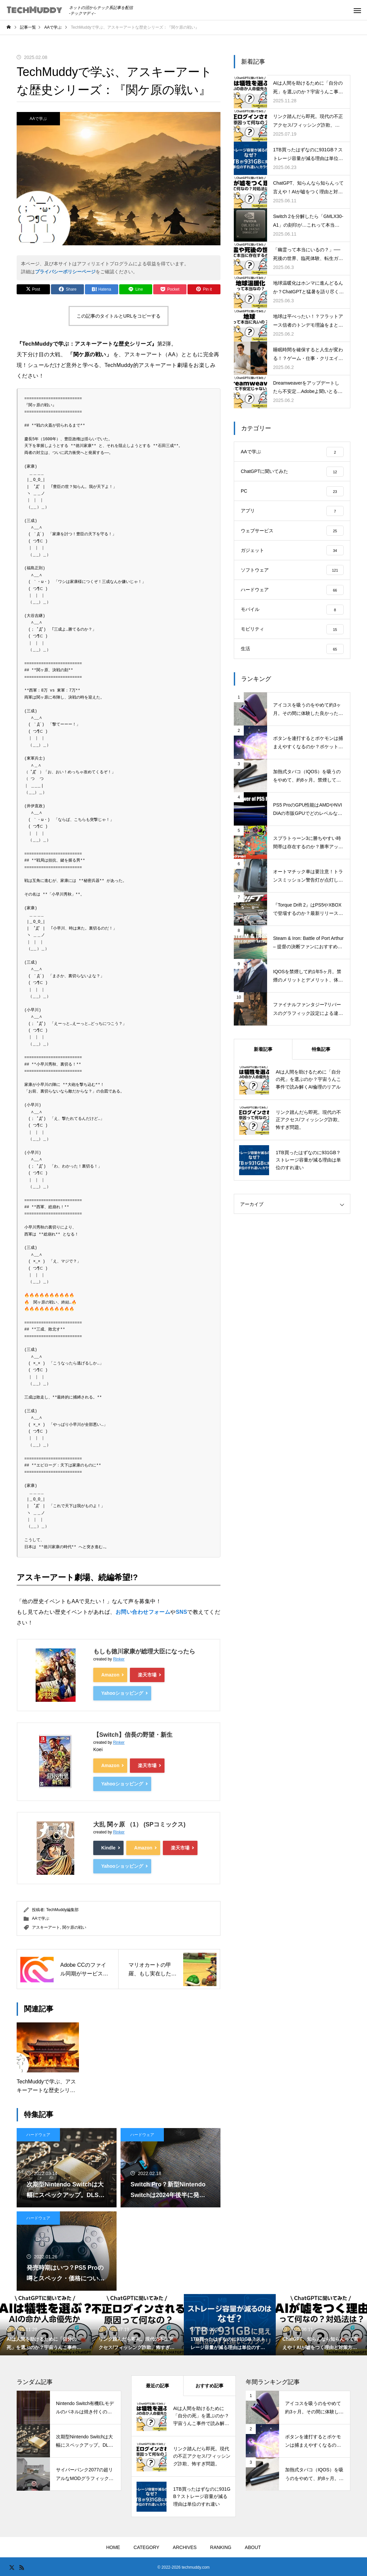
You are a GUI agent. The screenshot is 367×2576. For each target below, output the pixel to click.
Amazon (110, 1674)
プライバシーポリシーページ (65, 271)
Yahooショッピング (122, 1693)
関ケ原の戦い (74, 1927)
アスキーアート (46, 1927)
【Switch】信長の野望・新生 (133, 1734)
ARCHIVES (185, 2547)
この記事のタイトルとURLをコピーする (119, 316)
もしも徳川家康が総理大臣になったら (144, 1651)
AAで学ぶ (38, 118)
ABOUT (253, 2547)
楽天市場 (147, 1674)
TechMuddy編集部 (62, 1909)
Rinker (119, 1659)
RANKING (220, 2547)
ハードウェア (38, 2134)
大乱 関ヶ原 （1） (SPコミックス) (139, 1824)
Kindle (108, 1847)
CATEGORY (146, 2547)
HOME (113, 2547)
